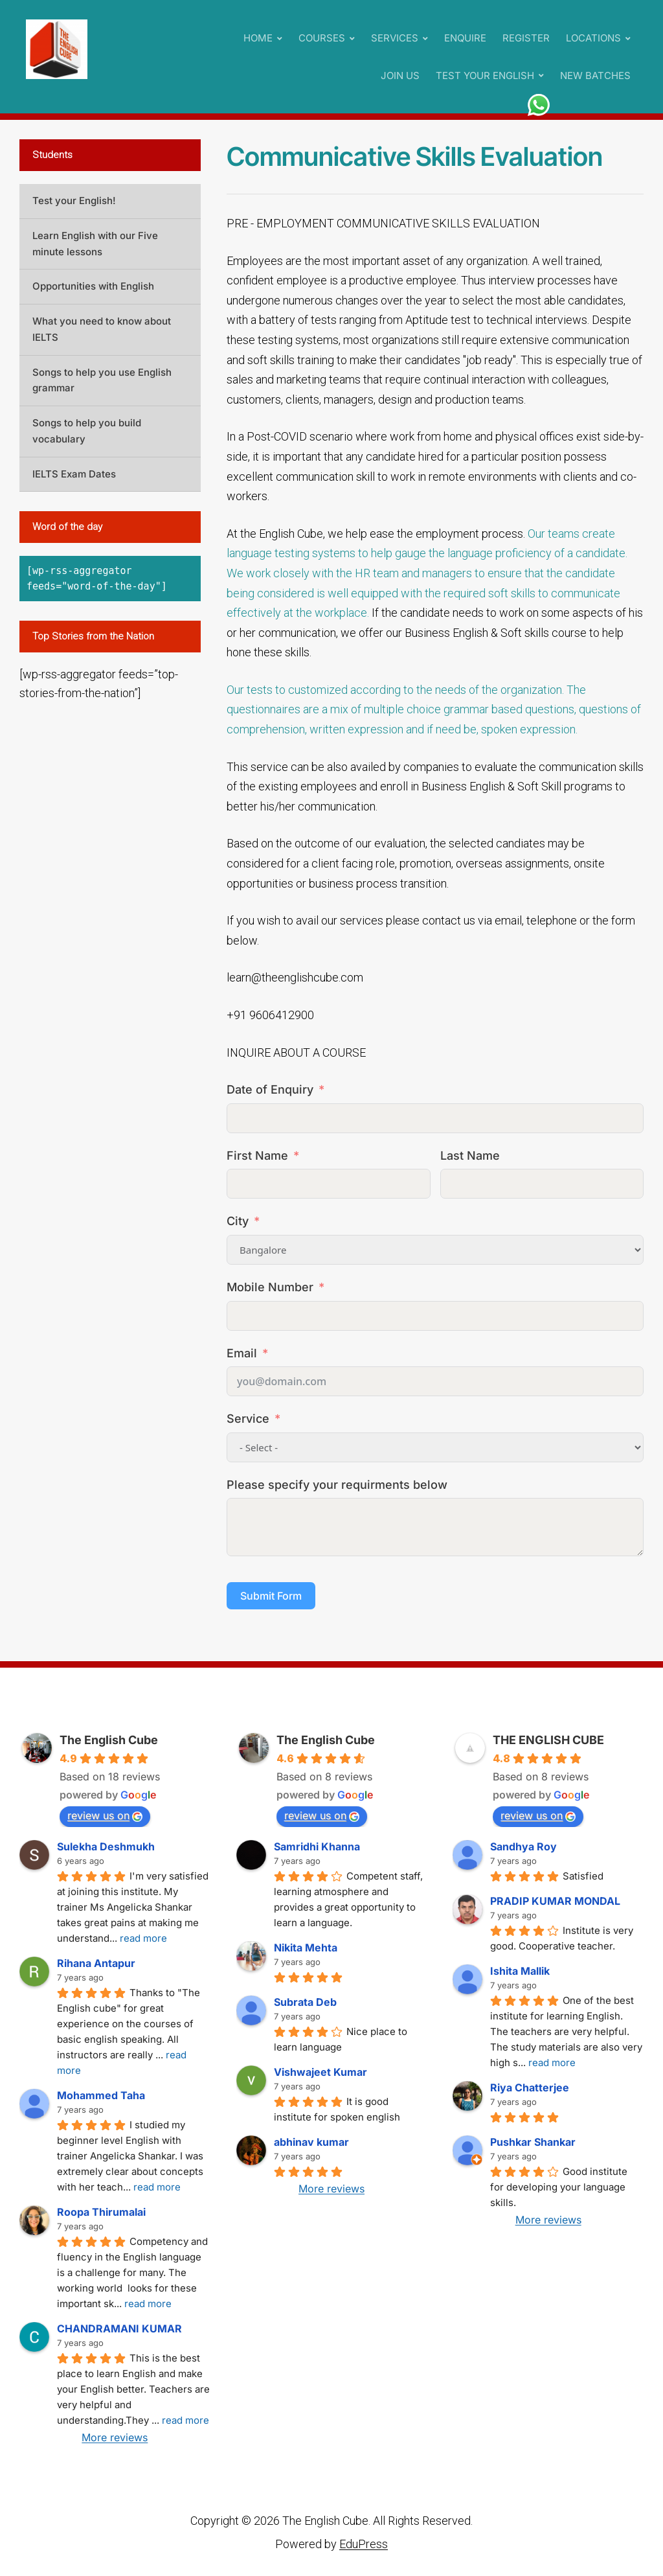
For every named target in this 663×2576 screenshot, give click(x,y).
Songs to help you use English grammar (102, 380)
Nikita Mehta (305, 1947)
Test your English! (74, 200)
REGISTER (526, 38)
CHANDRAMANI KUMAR (119, 2328)
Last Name (470, 1155)
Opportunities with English (93, 286)
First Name (257, 1155)
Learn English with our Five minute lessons (95, 243)
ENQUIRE (465, 38)
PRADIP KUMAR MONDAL (555, 1900)
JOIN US (400, 75)
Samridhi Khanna (317, 1846)
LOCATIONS (593, 38)
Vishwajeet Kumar (320, 2071)
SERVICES (394, 38)
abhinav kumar (311, 2141)
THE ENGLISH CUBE (548, 1740)
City (238, 1221)
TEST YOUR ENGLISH (485, 75)
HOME (258, 38)
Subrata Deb (305, 2001)
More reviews (115, 2437)
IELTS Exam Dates (74, 474)
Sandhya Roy (523, 1846)
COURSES (321, 38)
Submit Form (271, 1595)
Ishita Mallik (520, 1970)
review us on (104, 1815)
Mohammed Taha (101, 2095)
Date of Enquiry (270, 1089)
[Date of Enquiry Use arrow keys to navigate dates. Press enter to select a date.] (435, 1118)
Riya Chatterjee (529, 2087)
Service (248, 1418)
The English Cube (109, 1740)
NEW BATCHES (595, 75)
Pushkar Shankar (533, 2141)
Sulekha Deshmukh (106, 1846)
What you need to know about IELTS (101, 329)
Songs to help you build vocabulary (86, 431)
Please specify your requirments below (337, 1484)
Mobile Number (270, 1287)
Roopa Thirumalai (101, 2211)
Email (242, 1353)
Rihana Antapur (96, 1963)
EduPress (363, 2544)
